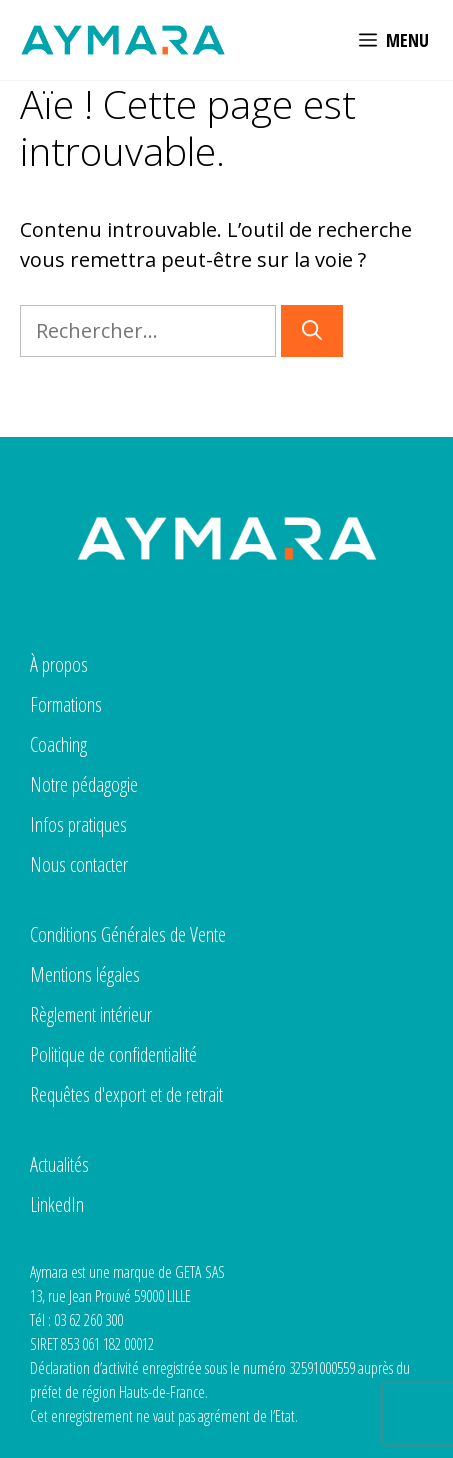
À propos (59, 664)
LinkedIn (57, 1204)
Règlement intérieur (91, 1014)
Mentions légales (85, 974)
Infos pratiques (78, 824)
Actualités (59, 1164)
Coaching (58, 744)
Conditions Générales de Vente (128, 934)
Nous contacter (79, 864)
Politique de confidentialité (113, 1054)
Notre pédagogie (84, 784)
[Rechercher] (312, 331)
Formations (66, 704)
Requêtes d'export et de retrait (126, 1094)
